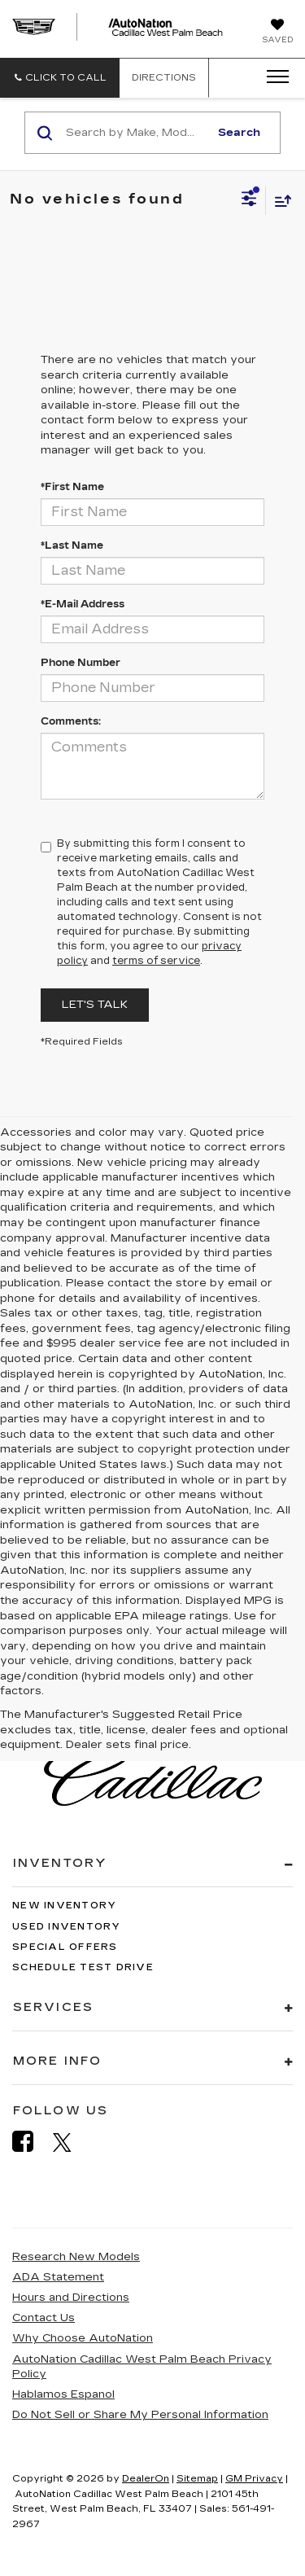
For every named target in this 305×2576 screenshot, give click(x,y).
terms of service (156, 960)
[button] (60, 78)
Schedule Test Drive (83, 1967)
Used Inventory (66, 1926)
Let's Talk (95, 1004)
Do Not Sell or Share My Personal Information (140, 2414)
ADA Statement (58, 2277)
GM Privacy (254, 2478)
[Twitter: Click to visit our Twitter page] (70, 2142)
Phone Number (80, 662)
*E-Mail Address (82, 604)
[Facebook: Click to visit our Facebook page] (31, 2142)
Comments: (71, 721)
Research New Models (76, 2256)
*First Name (72, 487)
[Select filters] (249, 200)
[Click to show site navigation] (272, 77)
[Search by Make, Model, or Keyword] (135, 132)
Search (239, 132)
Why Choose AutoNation (82, 2338)
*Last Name (72, 545)
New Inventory (64, 1905)
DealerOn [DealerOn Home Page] (145, 2478)
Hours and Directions (70, 2297)
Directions (164, 77)
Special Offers (65, 1947)
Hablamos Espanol (63, 2394)
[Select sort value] (279, 200)
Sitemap (197, 2478)
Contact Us (43, 2317)
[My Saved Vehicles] (277, 33)
